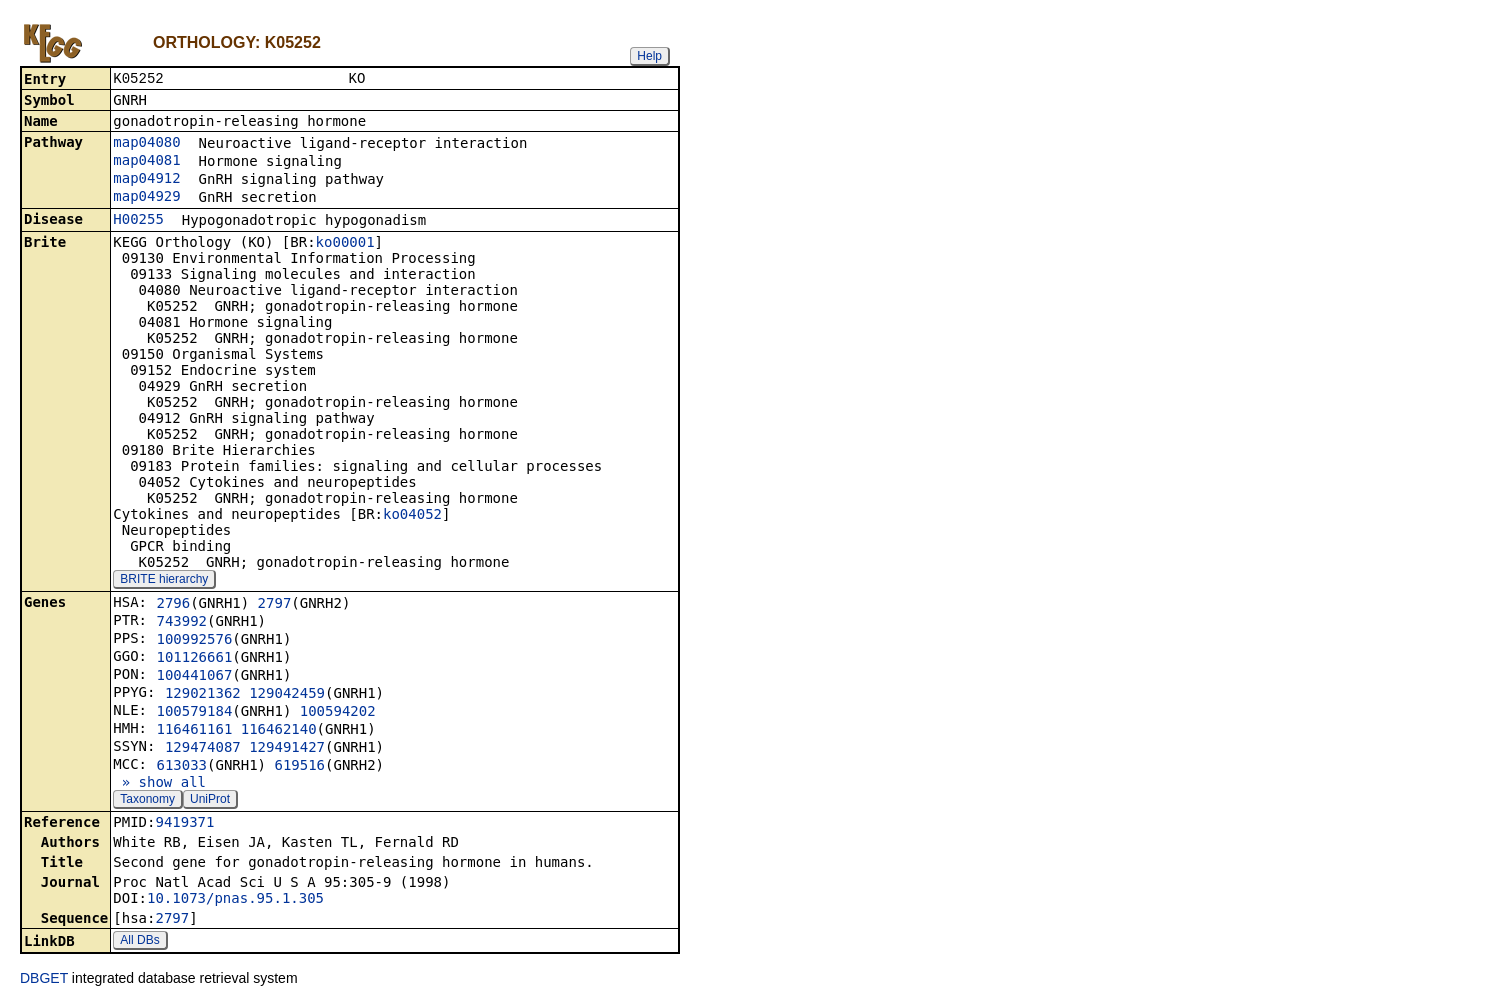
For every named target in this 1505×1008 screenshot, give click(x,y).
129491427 (287, 749)
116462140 (279, 731)
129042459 (287, 695)
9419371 (184, 824)
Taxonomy (147, 801)
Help (649, 56)
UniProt (210, 801)
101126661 (194, 659)
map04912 (146, 180)
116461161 (194, 731)
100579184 (194, 713)
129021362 (203, 695)
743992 (181, 623)
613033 (181, 767)
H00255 (138, 221)
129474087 (203, 749)
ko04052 (412, 516)
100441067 (194, 677)
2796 (173, 605)
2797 (275, 605)
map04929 (146, 198)
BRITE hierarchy (164, 581)
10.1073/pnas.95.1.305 (235, 900)
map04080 (146, 144)
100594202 (338, 713)
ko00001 (345, 244)
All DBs (139, 942)
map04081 (146, 162)
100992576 (194, 641)
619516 (299, 767)
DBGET (44, 980)
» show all (159, 784)
